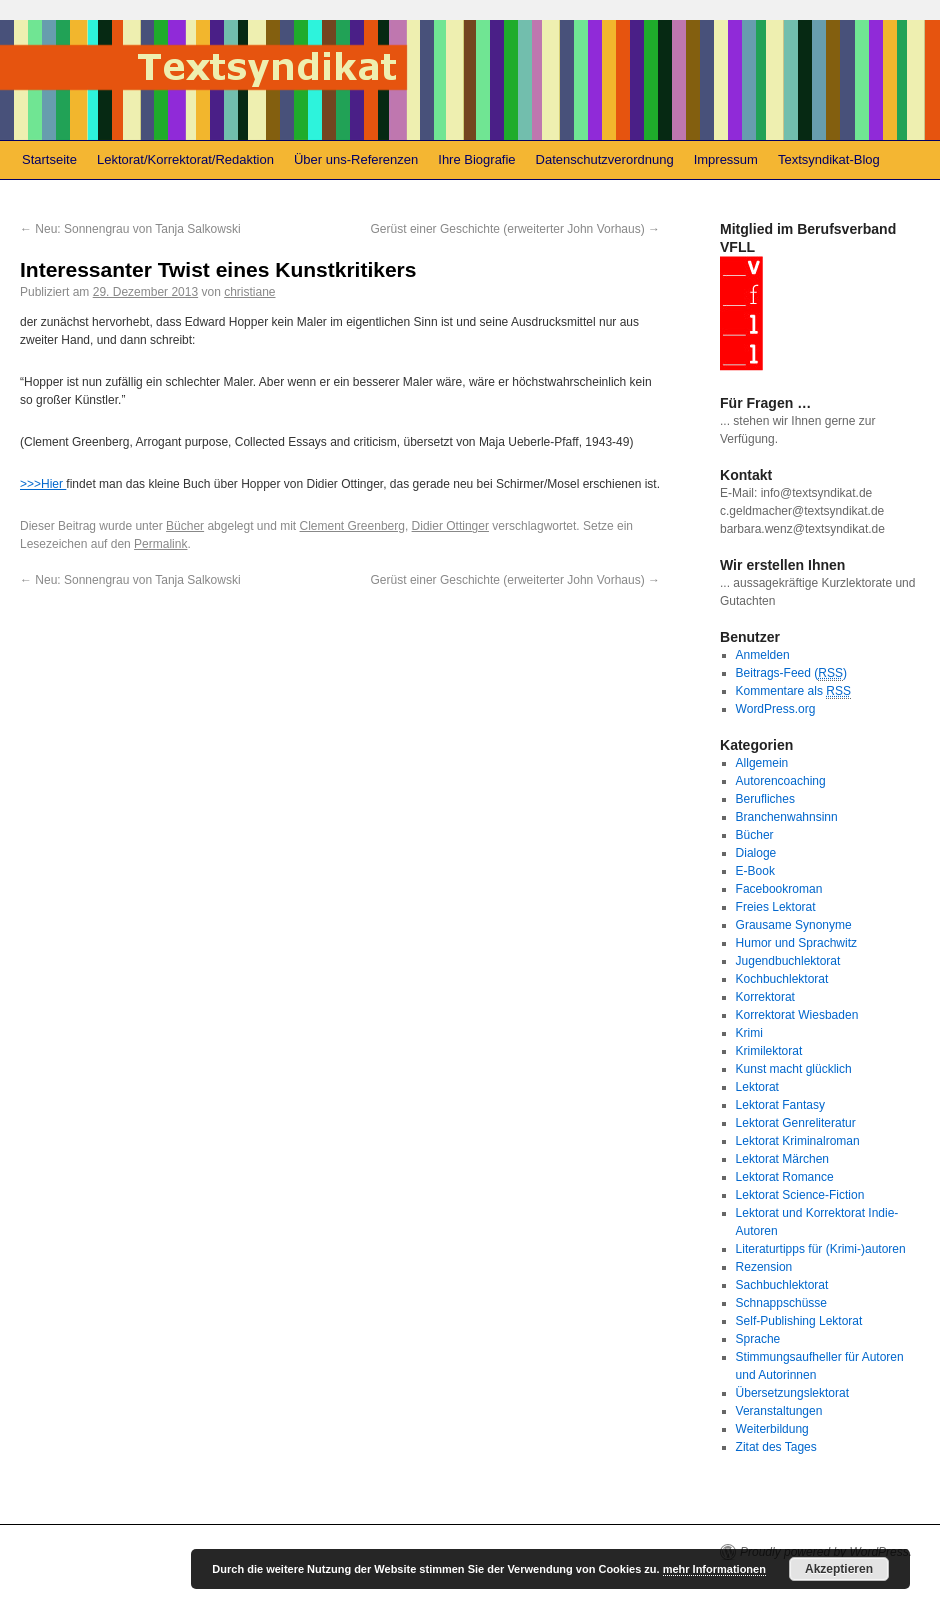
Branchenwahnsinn (787, 817)
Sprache (758, 1339)
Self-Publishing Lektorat (799, 1321)
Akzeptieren (839, 1569)
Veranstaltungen (779, 1411)
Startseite (49, 159)
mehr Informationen (714, 1569)
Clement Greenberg (352, 526)
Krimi (749, 1033)
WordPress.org (776, 709)
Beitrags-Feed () (791, 673)
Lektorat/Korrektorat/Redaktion (185, 159)
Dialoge (756, 853)
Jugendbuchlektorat (788, 961)
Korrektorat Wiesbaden (797, 1015)
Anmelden (763, 655)
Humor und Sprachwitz (796, 943)
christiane (249, 292)
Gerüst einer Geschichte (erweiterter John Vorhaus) (515, 229)
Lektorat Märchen (782, 1159)
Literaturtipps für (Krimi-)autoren (821, 1249)
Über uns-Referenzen (356, 159)
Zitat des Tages (776, 1447)
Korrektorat (765, 997)
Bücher (185, 526)
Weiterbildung (772, 1429)
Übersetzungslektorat (792, 1393)
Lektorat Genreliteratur (796, 1123)
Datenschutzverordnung (605, 159)
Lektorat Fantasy (780, 1105)
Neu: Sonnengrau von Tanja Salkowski (130, 229)
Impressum (726, 159)
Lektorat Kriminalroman (798, 1141)
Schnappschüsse (781, 1303)
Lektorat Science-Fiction (800, 1195)
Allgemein (762, 763)
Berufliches (765, 799)
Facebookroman (779, 889)
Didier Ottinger (450, 526)
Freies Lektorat (776, 907)
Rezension (764, 1267)
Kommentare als (793, 691)
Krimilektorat (769, 1051)
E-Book (755, 871)
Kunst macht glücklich (794, 1069)
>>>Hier (43, 484)
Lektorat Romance (785, 1177)
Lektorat (757, 1087)
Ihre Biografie (476, 159)
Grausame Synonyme (794, 925)
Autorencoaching (781, 781)
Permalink (160, 544)
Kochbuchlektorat (782, 979)
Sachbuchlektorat (782, 1285)
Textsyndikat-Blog (829, 159)
